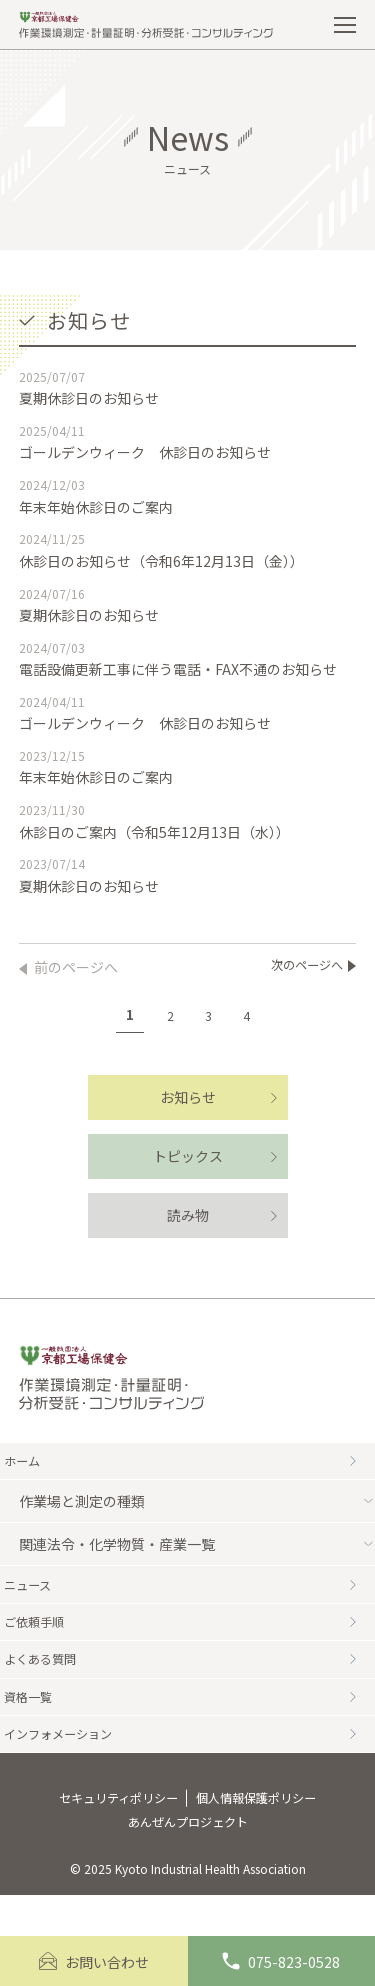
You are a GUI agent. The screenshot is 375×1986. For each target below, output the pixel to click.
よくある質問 (188, 1679)
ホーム (188, 1464)
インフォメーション (188, 1765)
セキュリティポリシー (107, 1834)
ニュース (188, 1593)
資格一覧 (188, 1722)
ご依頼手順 (188, 1636)
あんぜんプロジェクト (188, 1862)
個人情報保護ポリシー (267, 1834)
